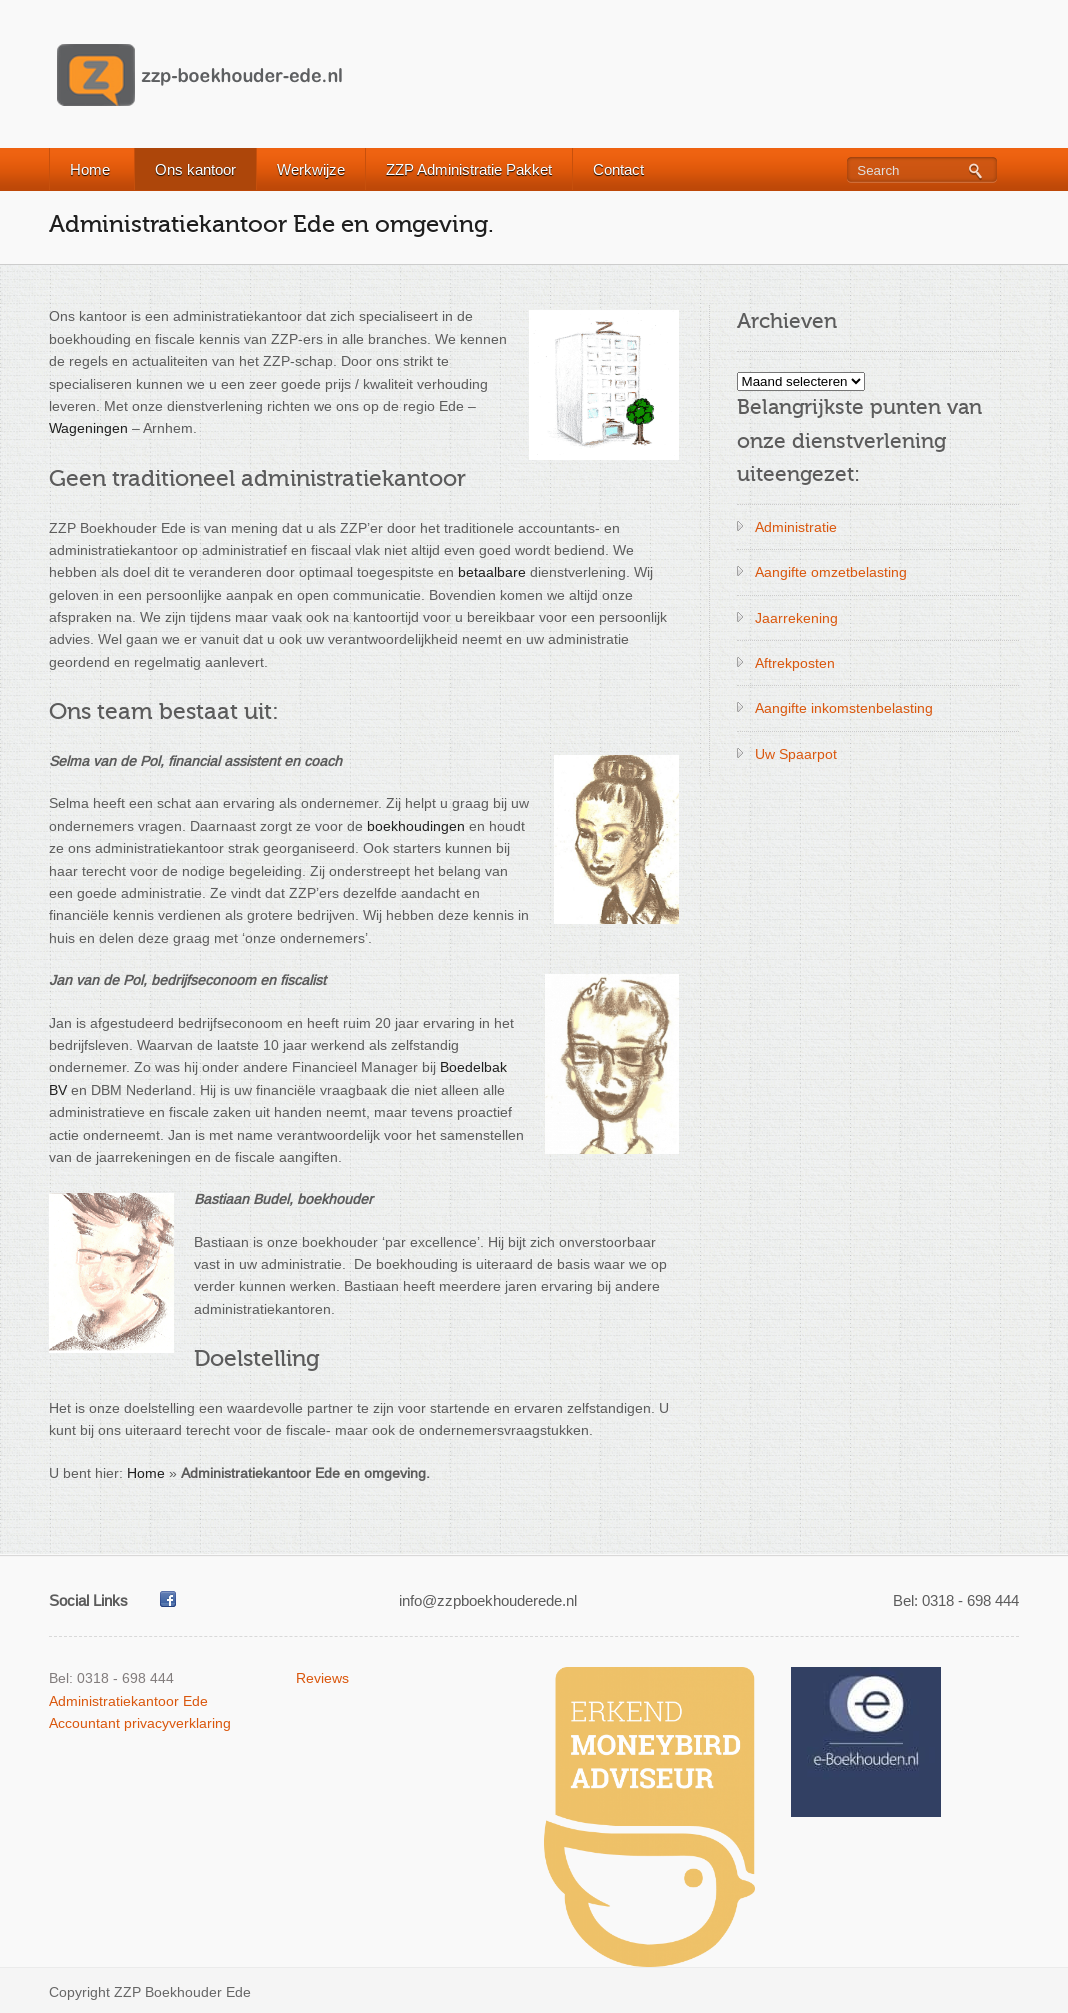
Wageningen (88, 428)
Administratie (796, 527)
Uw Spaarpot (796, 754)
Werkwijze (311, 169)
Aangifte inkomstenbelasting (844, 708)
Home (90, 169)
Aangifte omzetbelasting (831, 572)
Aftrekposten (795, 663)
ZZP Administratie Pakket (469, 169)
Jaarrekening (796, 618)
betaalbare (492, 572)
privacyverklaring (177, 1723)
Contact (618, 169)
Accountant (84, 1723)
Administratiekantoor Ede (128, 1701)
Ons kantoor (195, 169)
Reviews (322, 1678)
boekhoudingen (416, 826)
